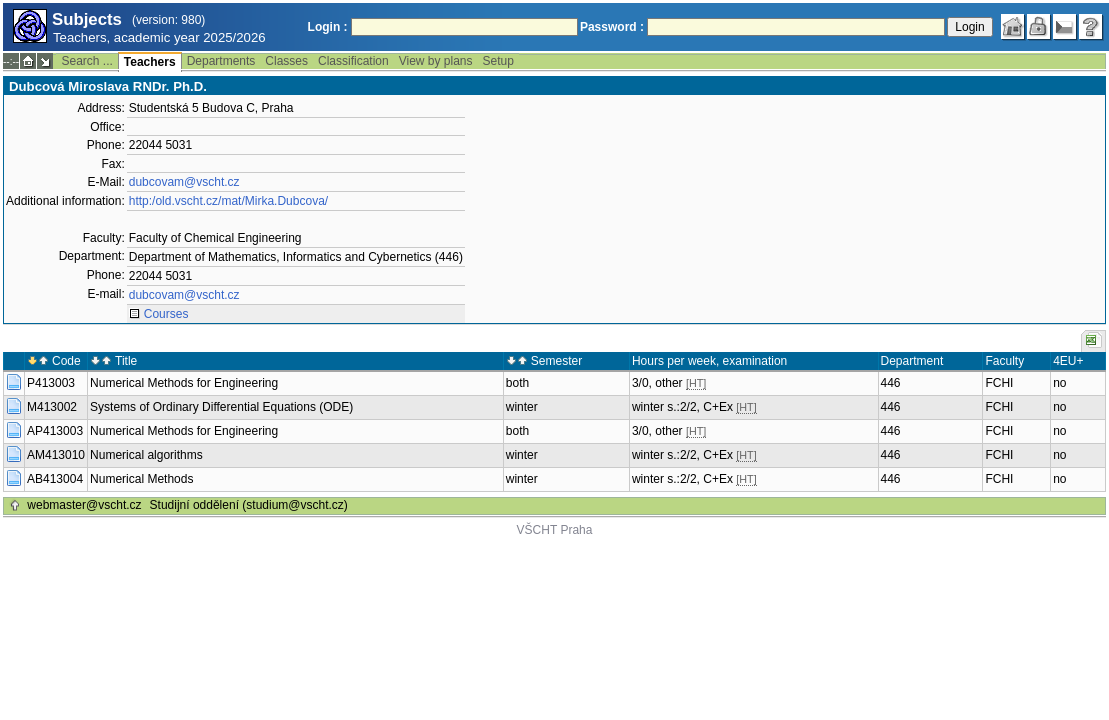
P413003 (51, 383)
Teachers (150, 62)
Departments (221, 61)
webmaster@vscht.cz (84, 505)
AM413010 (56, 455)
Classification (353, 61)
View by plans (436, 61)
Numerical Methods (141, 479)
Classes (286, 61)
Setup (498, 61)
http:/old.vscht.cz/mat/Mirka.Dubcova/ (228, 201)
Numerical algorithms (146, 455)
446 (891, 383)
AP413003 (55, 431)
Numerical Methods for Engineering (184, 383)
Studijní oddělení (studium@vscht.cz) (249, 505)
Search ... (86, 61)
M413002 (52, 407)
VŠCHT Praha (555, 530)
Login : (328, 27)
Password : (612, 27)
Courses (166, 314)
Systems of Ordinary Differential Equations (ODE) (221, 407)
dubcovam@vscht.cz (184, 182)
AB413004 (55, 479)
